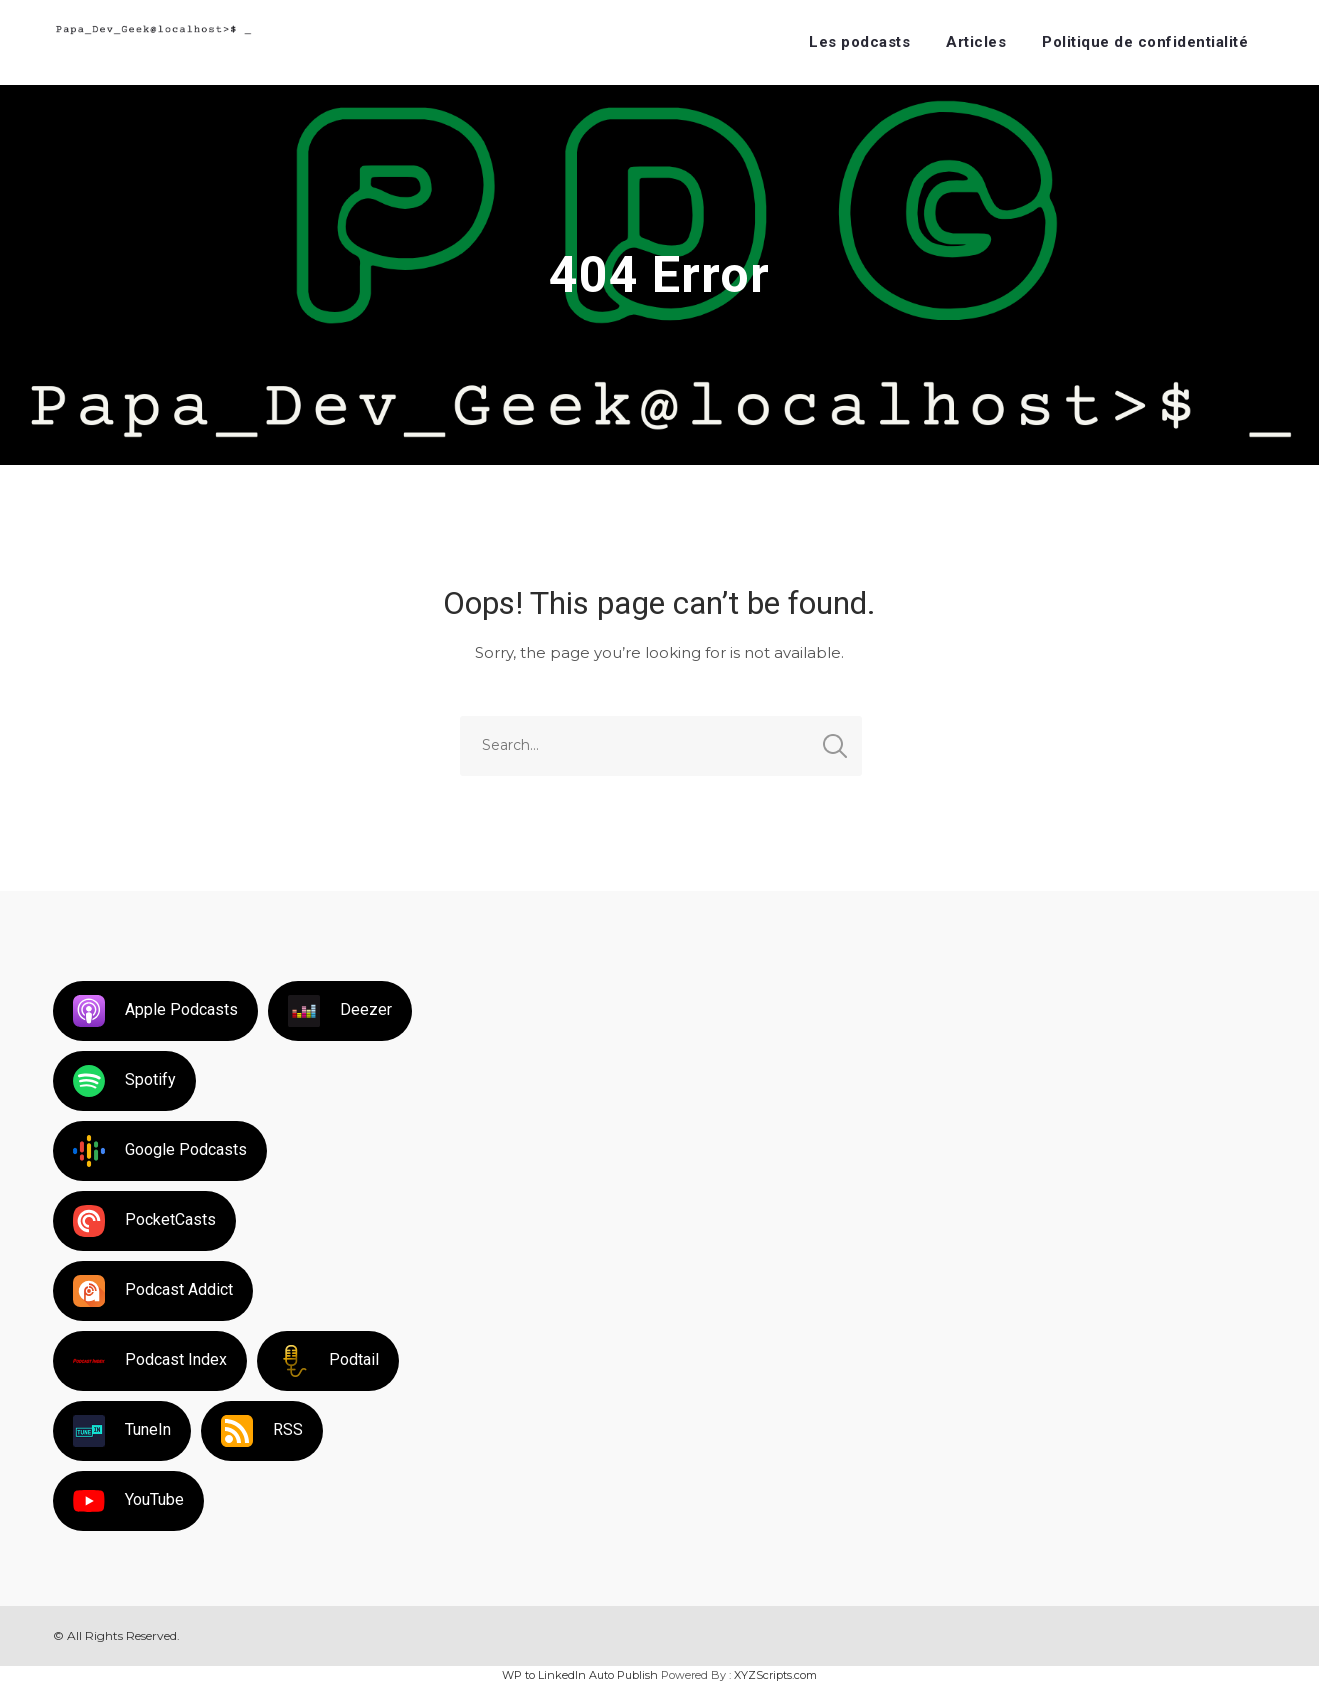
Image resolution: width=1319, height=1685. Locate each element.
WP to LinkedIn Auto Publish (580, 1675)
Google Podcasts (160, 1151)
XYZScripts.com (775, 1675)
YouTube (128, 1501)
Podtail (328, 1361)
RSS (262, 1431)
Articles (976, 42)
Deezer (340, 1011)
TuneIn (122, 1431)
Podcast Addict (153, 1291)
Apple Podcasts (155, 1011)
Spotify (124, 1081)
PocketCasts (144, 1221)
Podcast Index (150, 1361)
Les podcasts (859, 42)
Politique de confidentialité (1145, 42)
